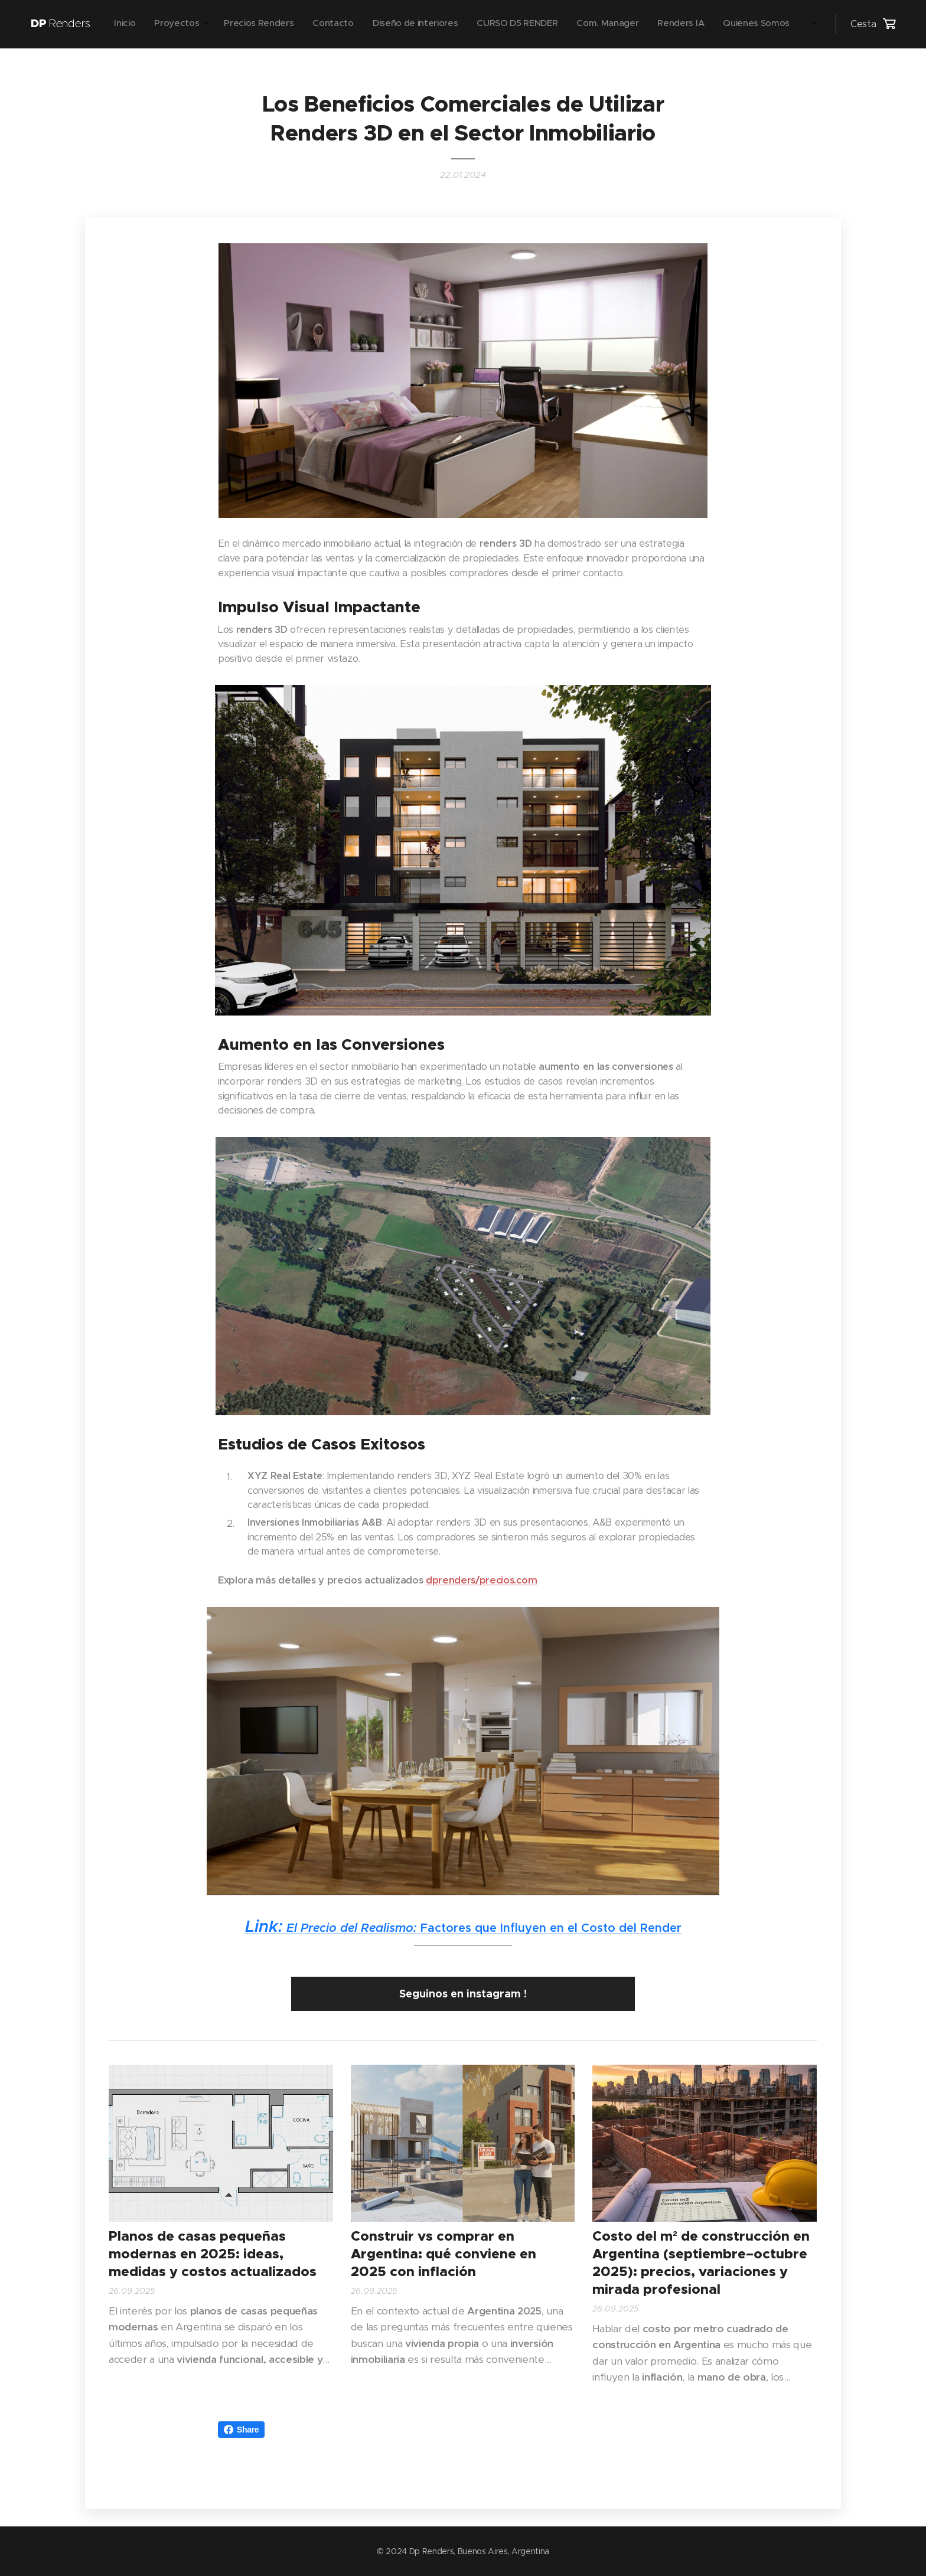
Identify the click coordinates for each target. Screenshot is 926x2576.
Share (241, 2429)
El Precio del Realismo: (331, 1928)
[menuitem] (617, 24)
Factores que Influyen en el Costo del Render (549, 1928)
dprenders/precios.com (481, 1580)
